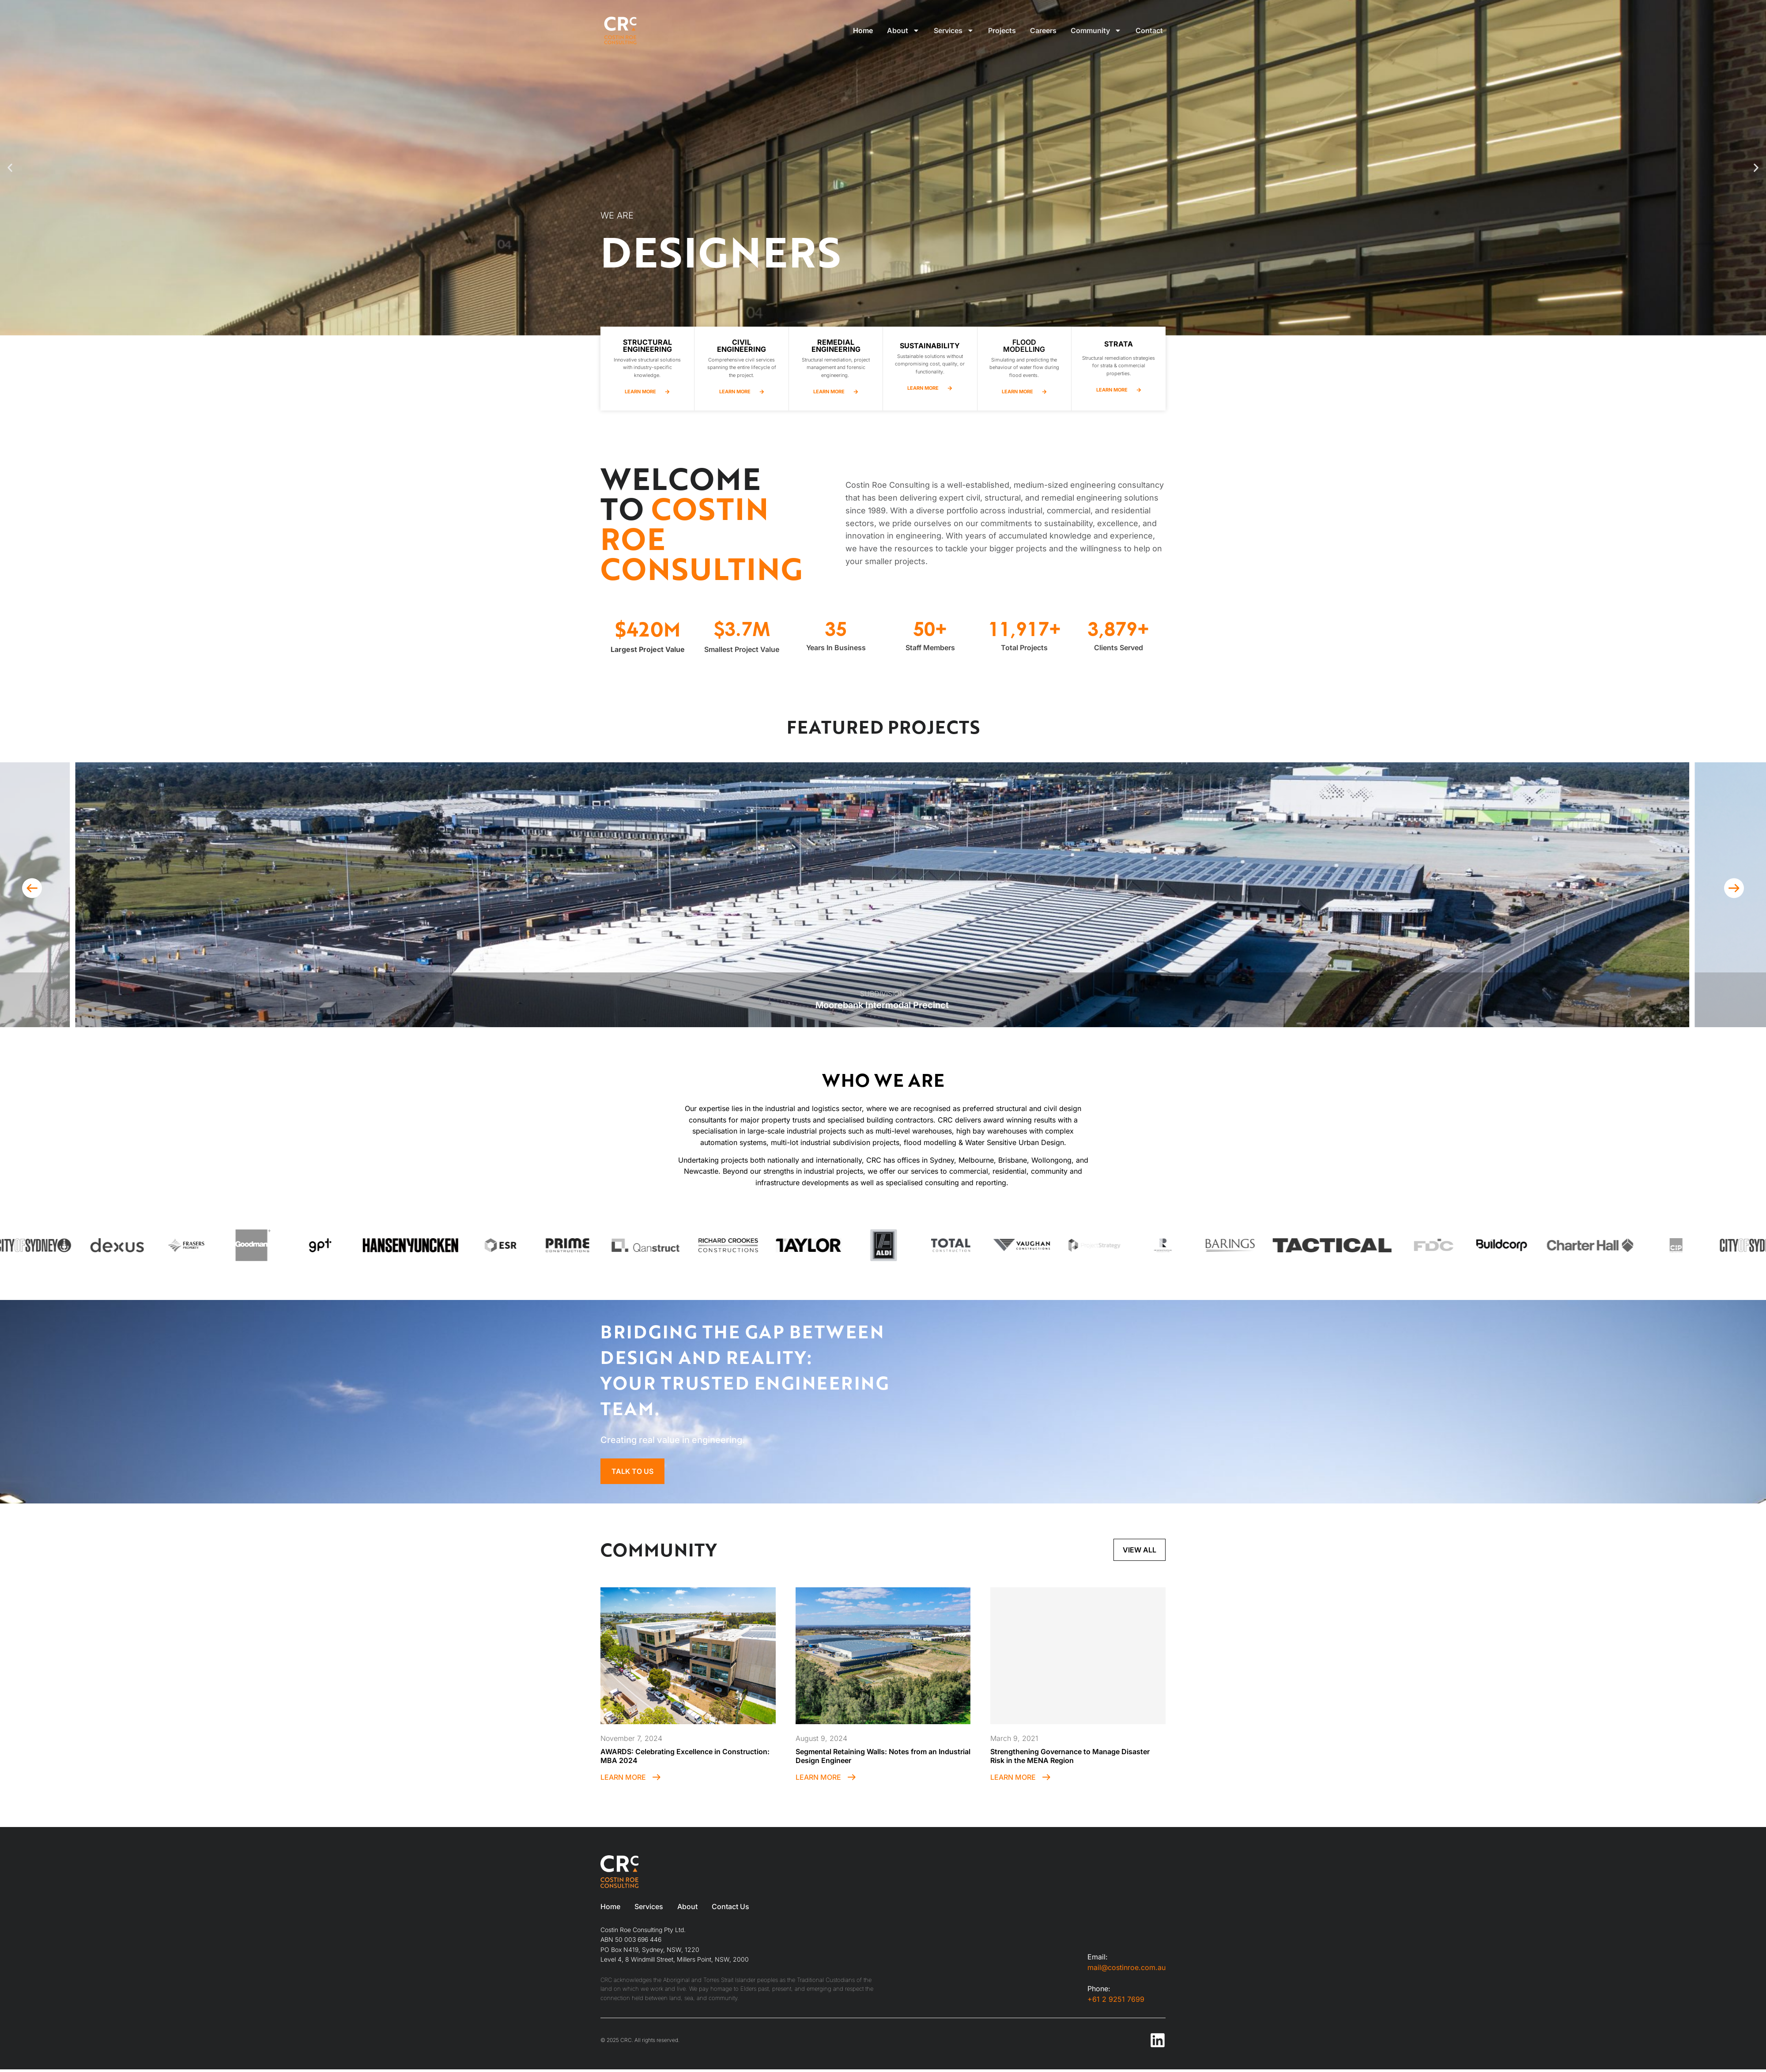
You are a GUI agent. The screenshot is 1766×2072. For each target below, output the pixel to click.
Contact (1149, 30)
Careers (1043, 30)
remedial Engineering (835, 346)
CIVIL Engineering (741, 346)
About (903, 30)
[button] (9, 167)
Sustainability (930, 345)
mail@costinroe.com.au (1126, 1967)
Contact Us (730, 1906)
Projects (1002, 30)
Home (863, 30)
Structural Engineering (647, 346)
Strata (1118, 343)
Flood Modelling (1024, 346)
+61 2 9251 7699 (1115, 1999)
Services (954, 30)
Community (1096, 30)
